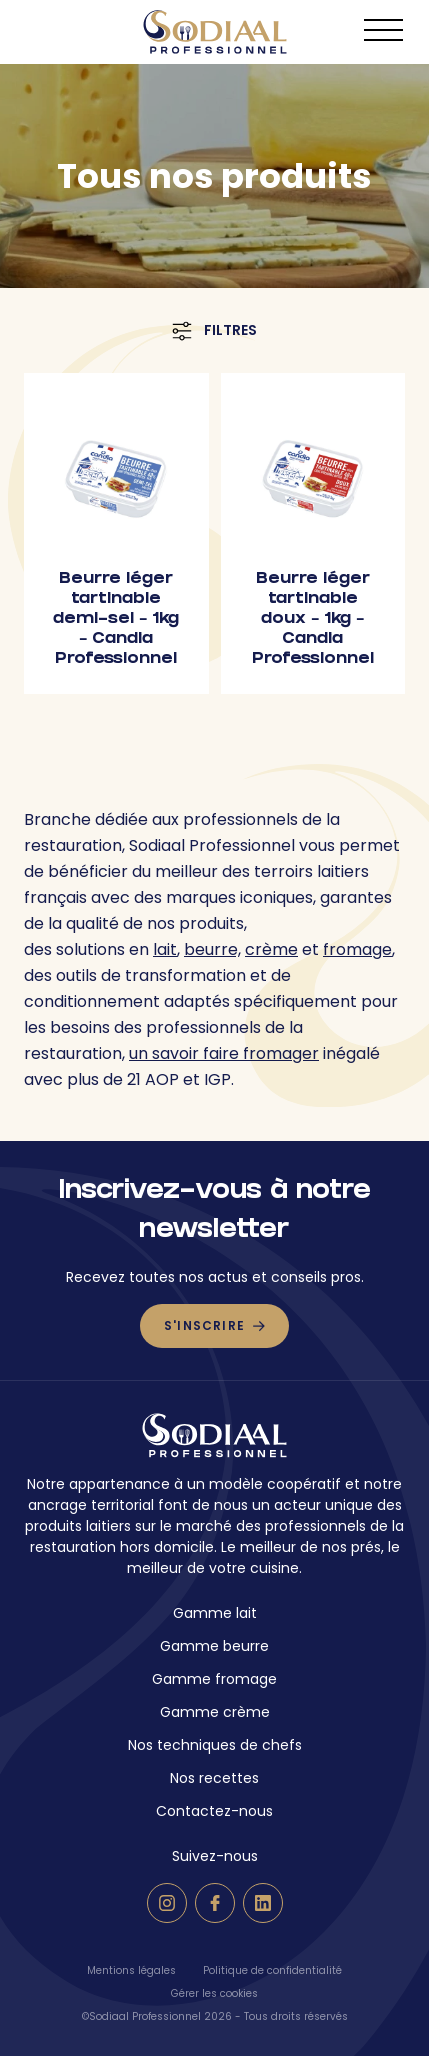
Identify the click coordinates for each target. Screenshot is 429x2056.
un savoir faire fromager (224, 1053)
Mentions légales (131, 1970)
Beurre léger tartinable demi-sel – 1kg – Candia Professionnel (116, 619)
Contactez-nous (214, 1811)
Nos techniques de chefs (215, 1745)
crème (271, 949)
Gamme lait (215, 1613)
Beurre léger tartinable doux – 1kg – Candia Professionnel (313, 619)
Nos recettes (214, 1778)
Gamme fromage (214, 1679)
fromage (357, 949)
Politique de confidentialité (272, 1970)
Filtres (214, 330)
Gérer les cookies (214, 1993)
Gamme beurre (214, 1646)
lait (165, 949)
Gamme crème (215, 1712)
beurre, (212, 949)
